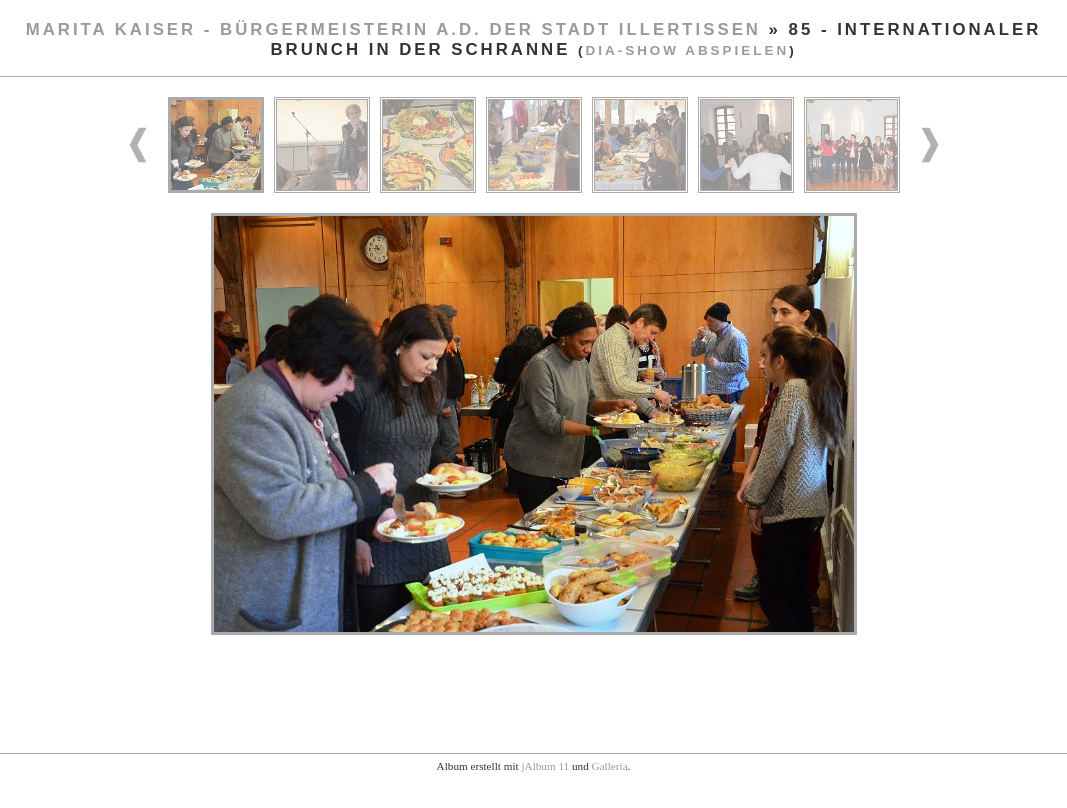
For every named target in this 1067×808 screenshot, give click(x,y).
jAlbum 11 (545, 766)
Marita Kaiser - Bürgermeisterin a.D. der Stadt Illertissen (393, 29)
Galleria (610, 766)
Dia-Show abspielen (688, 50)
